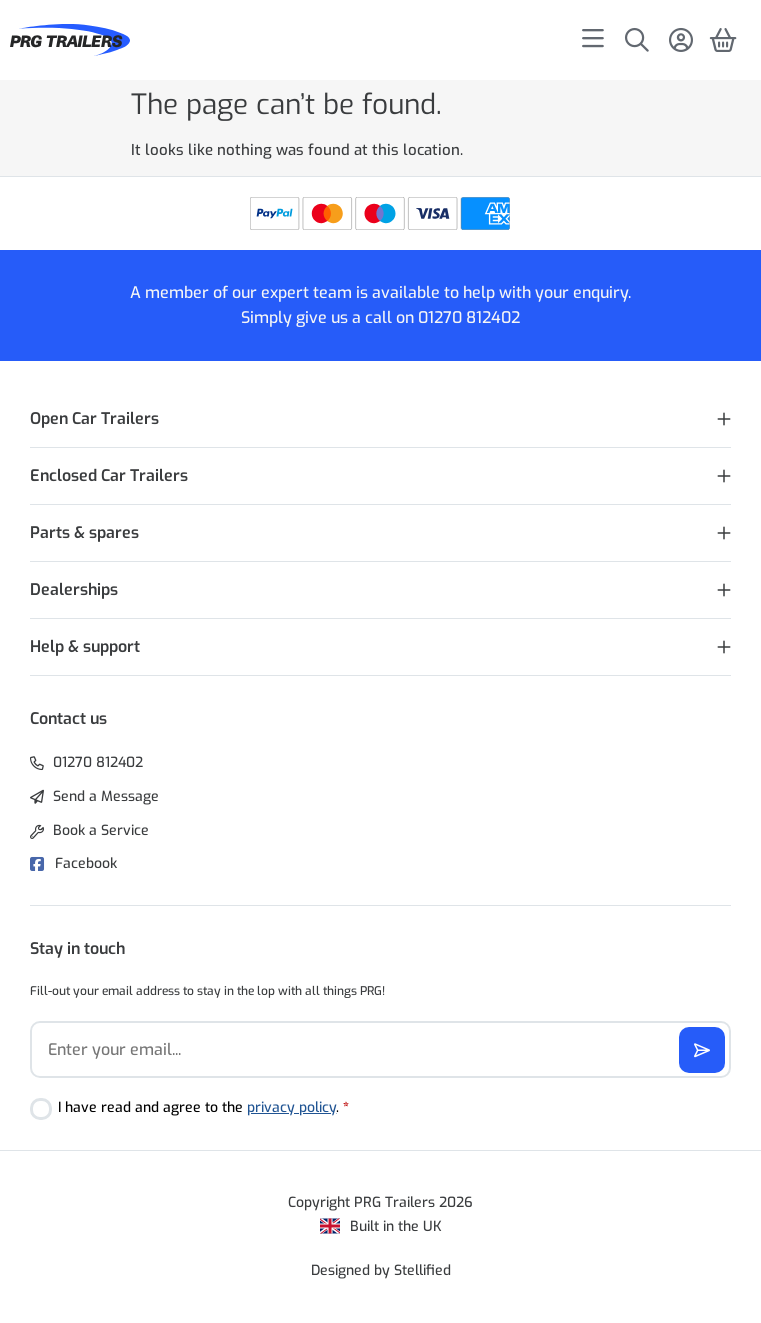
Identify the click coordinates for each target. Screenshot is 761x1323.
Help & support (85, 646)
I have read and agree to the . (203, 1107)
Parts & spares (84, 532)
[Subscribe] (702, 1050)
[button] (380, 419)
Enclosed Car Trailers (109, 475)
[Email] (380, 1049)
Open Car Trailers (94, 418)
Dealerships (74, 589)
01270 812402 (469, 317)
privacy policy (291, 1107)
